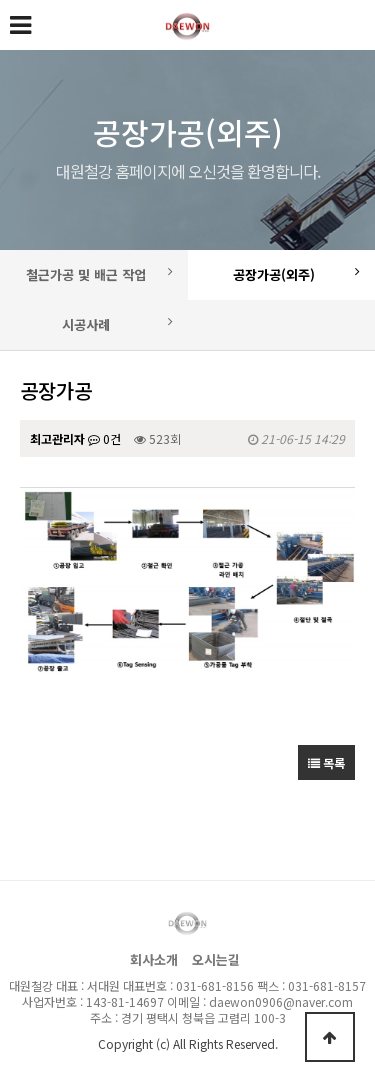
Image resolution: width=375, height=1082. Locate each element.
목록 (326, 762)
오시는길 (216, 960)
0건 (104, 438)
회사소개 (154, 960)
